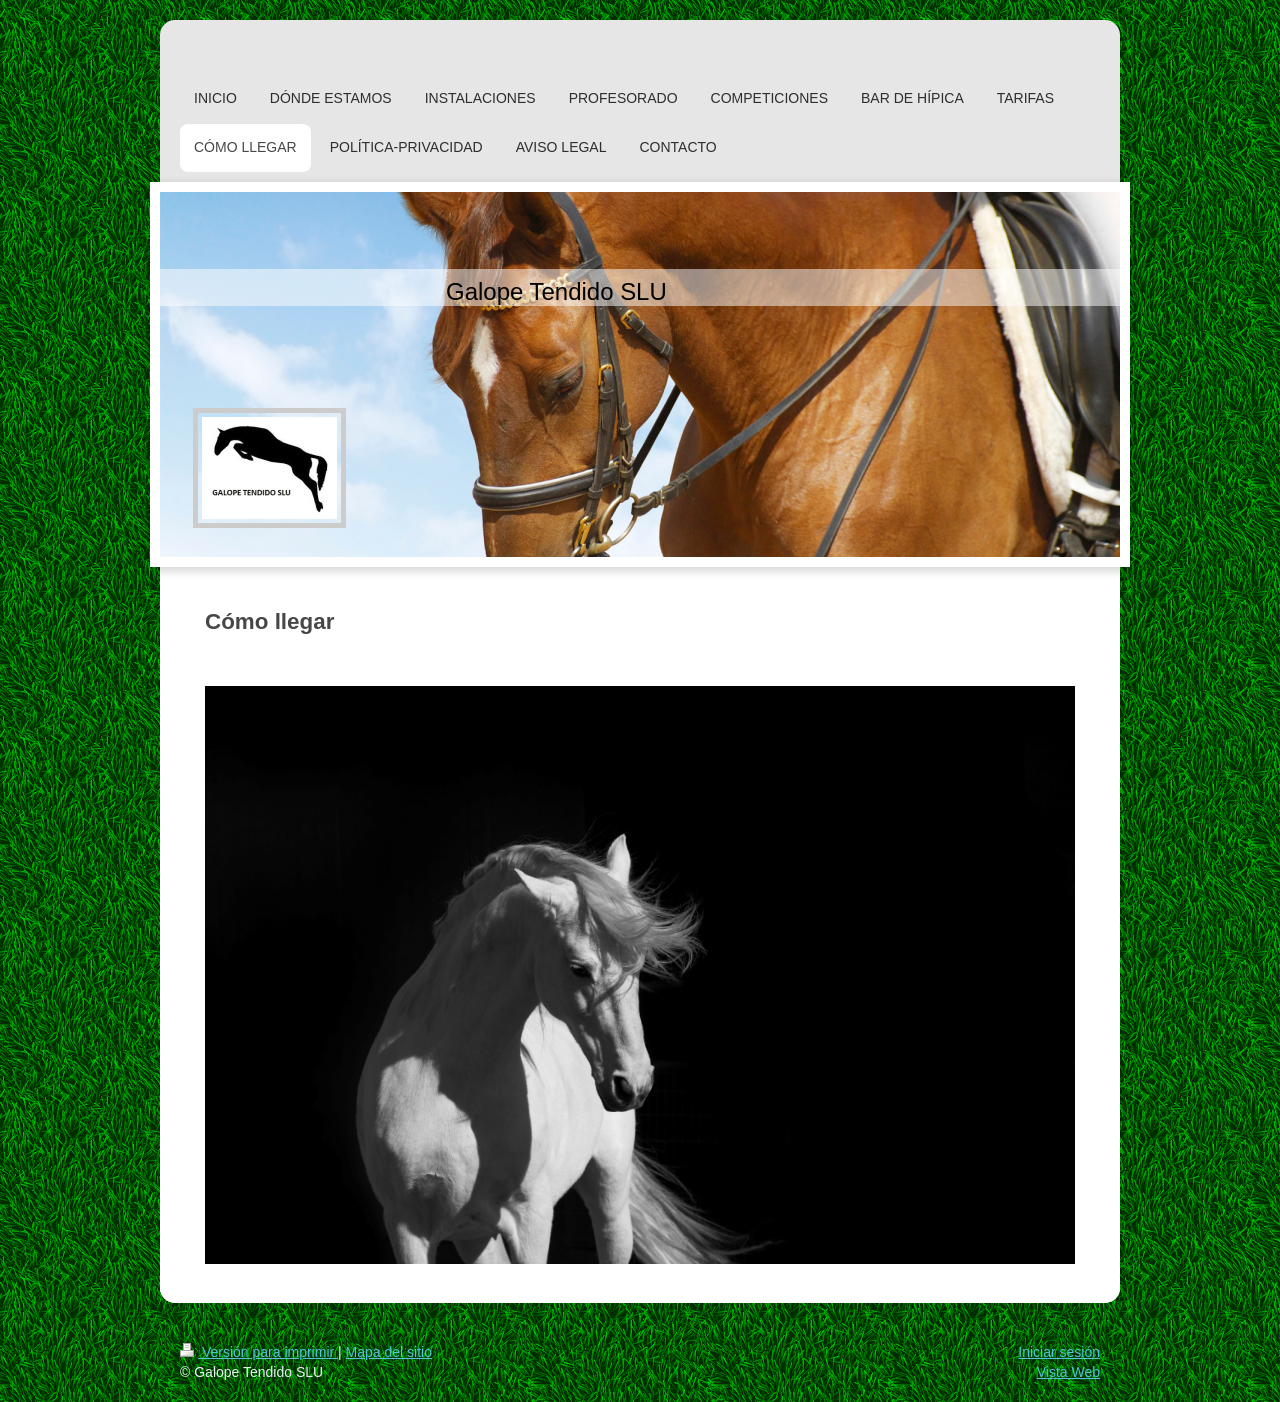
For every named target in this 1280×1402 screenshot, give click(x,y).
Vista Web (1068, 1372)
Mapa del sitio (389, 1352)
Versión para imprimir (259, 1352)
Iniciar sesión (1059, 1352)
